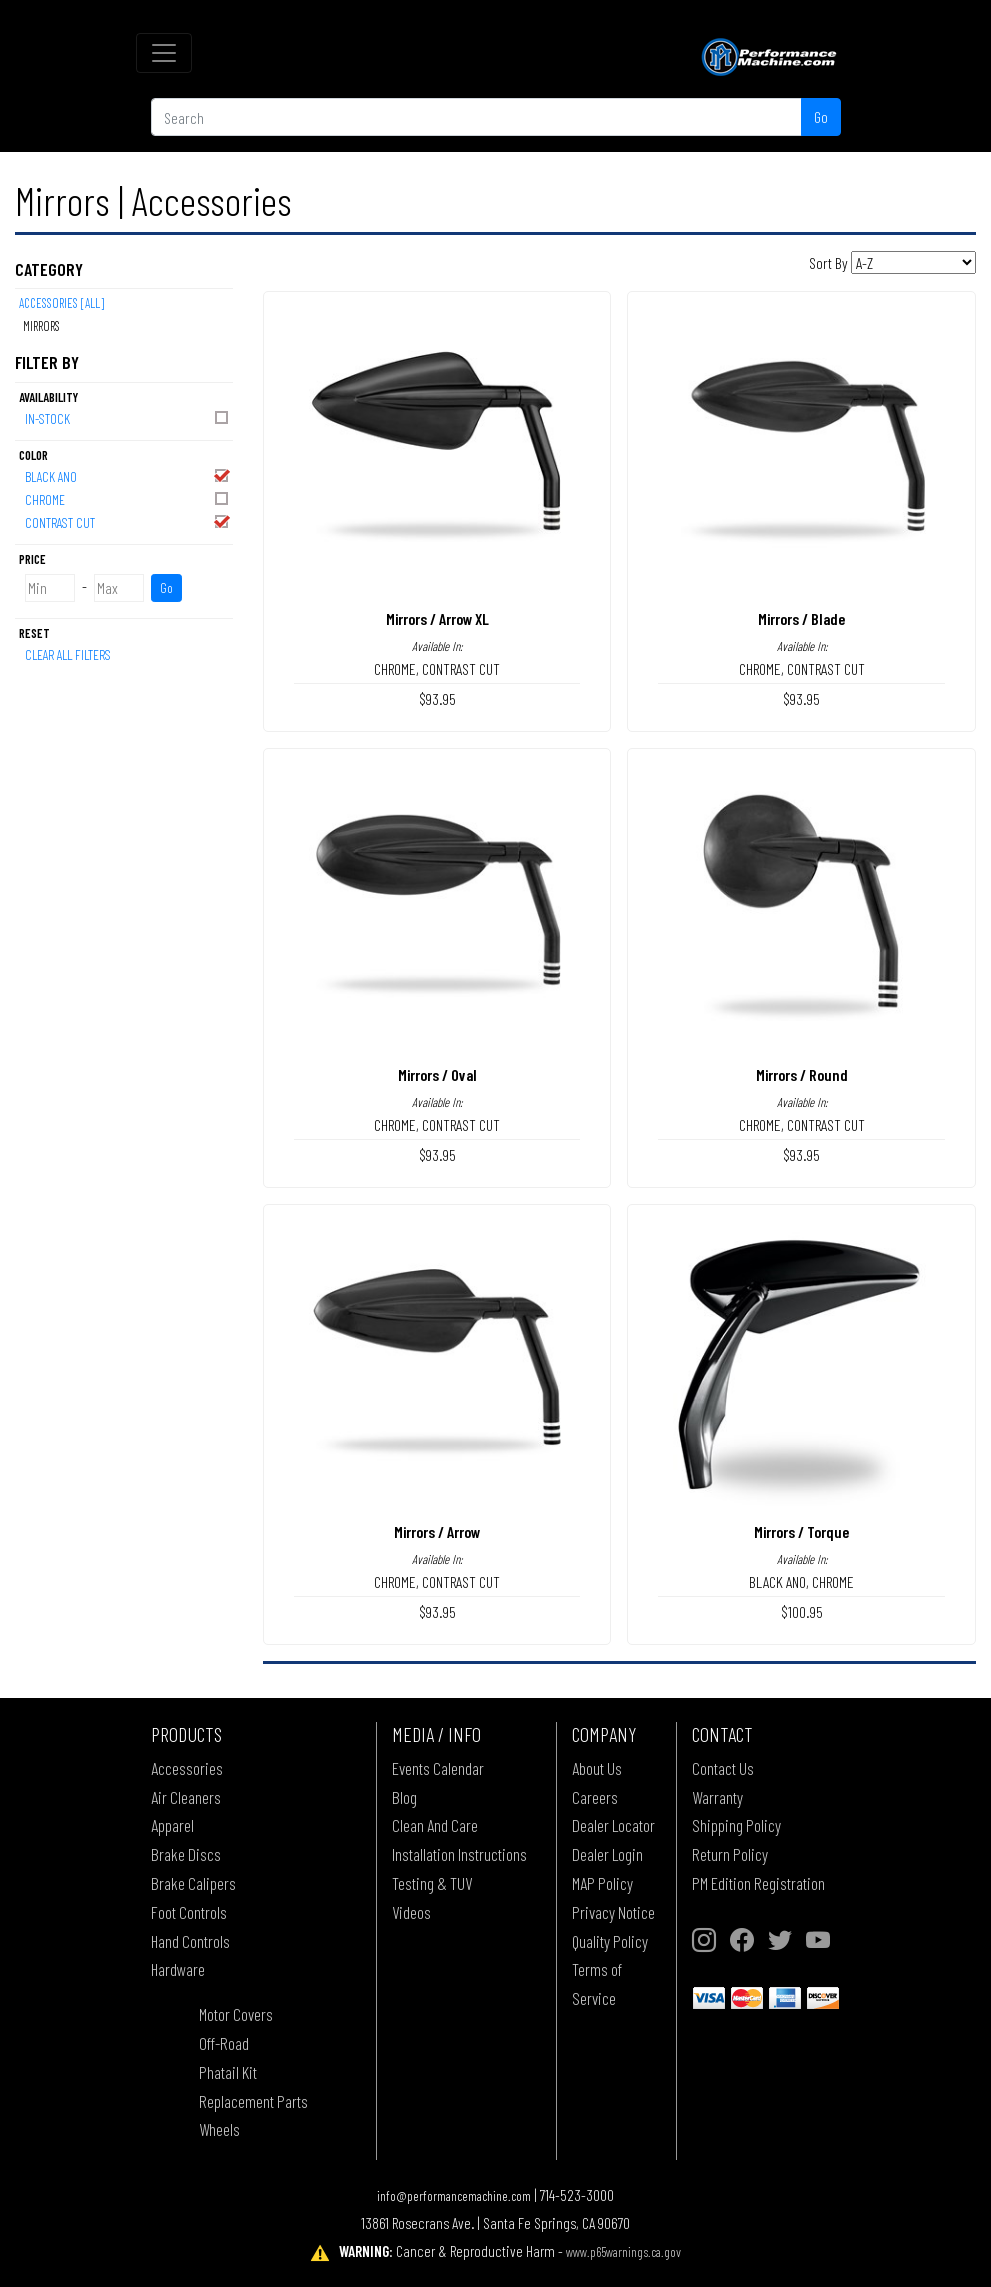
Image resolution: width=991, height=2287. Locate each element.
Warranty (717, 1797)
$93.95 (437, 698)
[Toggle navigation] (164, 53)
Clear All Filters (68, 654)
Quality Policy (610, 1941)
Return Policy (730, 1854)
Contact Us (723, 1768)
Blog (404, 1797)
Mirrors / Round (802, 1074)
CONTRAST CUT (128, 521)
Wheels (219, 2129)
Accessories (187, 1768)
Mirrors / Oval (437, 1074)
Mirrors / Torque (801, 1531)
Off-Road (224, 2043)
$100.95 (802, 1611)
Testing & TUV (432, 1883)
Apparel (172, 1825)
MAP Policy (602, 1883)
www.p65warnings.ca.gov (623, 2251)
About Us (597, 1768)
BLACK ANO (128, 475)
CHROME (128, 498)
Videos (411, 1912)
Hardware (178, 1969)
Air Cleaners (186, 1797)
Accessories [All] (61, 303)
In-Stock (128, 417)
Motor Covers (236, 2014)
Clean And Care (435, 1825)
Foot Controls (189, 1912)
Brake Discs (186, 1854)
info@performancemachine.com (454, 2195)
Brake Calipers (193, 1883)
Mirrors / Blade (801, 618)
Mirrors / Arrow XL (437, 618)
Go (821, 116)
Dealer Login (607, 1854)
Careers (595, 1797)
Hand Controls (190, 1941)
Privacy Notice (613, 1912)
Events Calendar (438, 1768)
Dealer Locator (613, 1825)
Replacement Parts (253, 2101)
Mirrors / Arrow (437, 1531)
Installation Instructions (459, 1854)
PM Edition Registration (758, 1883)
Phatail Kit (228, 2072)
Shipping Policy (736, 1825)
